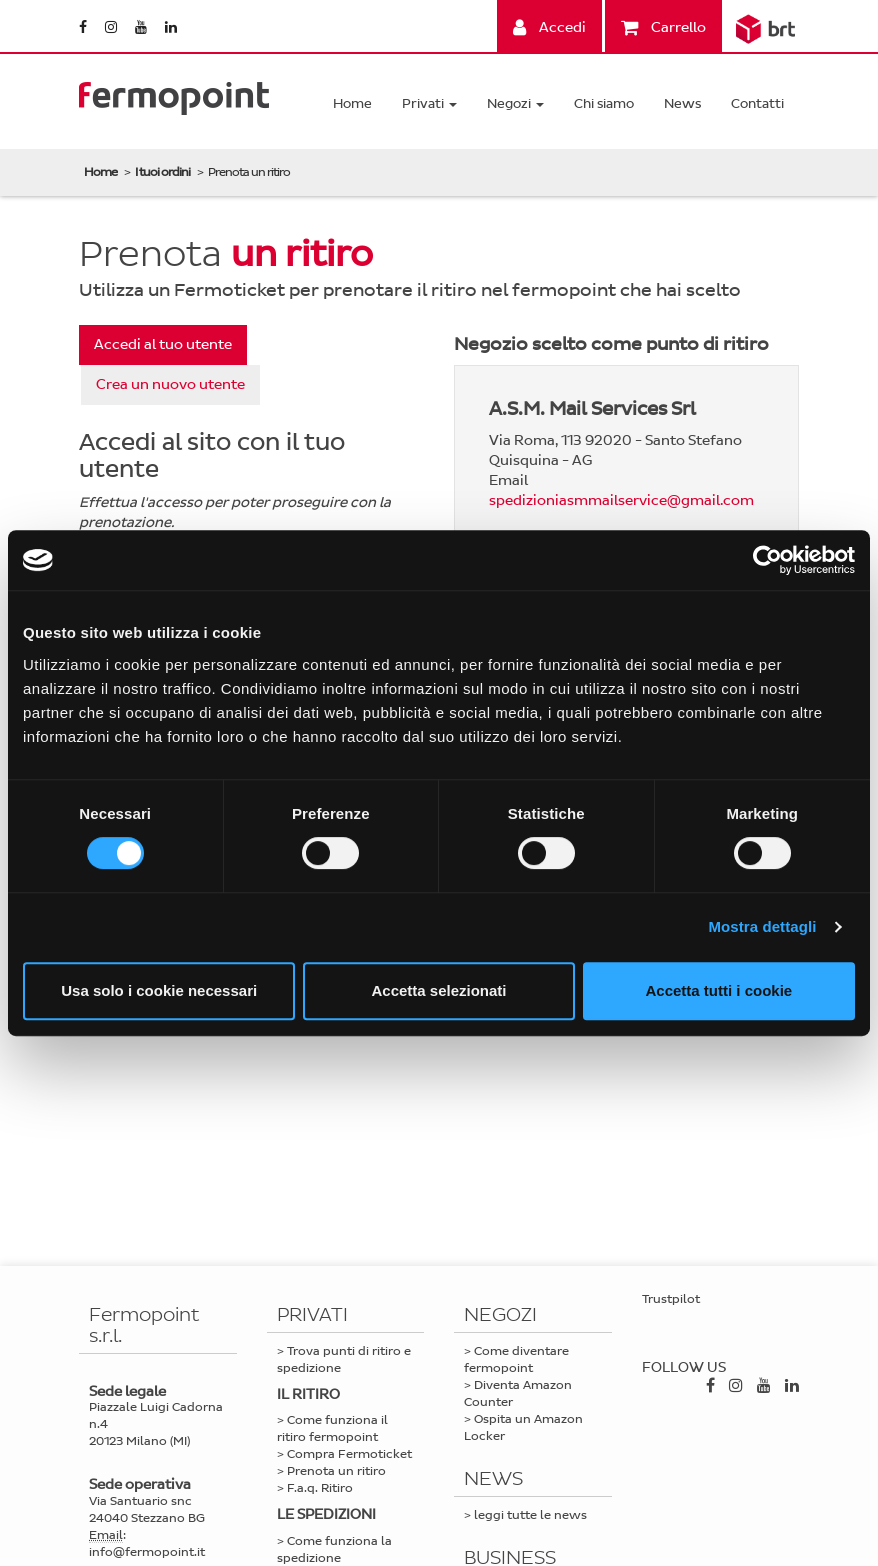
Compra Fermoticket (349, 1454)
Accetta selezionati (438, 990)
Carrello (663, 27)
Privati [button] (429, 103)
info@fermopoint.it (147, 1552)
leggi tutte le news (530, 1515)
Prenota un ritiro (336, 1471)
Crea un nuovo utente (170, 384)
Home (352, 103)
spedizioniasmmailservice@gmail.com (621, 500)
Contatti (757, 103)
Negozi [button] (515, 103)
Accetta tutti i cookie (718, 990)
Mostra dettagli (762, 926)
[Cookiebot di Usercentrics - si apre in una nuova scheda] (767, 560)
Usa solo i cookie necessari (159, 990)
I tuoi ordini (162, 172)
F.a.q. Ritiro (320, 1488)
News (682, 103)
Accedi (549, 27)
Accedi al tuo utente (163, 344)
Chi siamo (604, 103)
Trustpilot (671, 1299)
